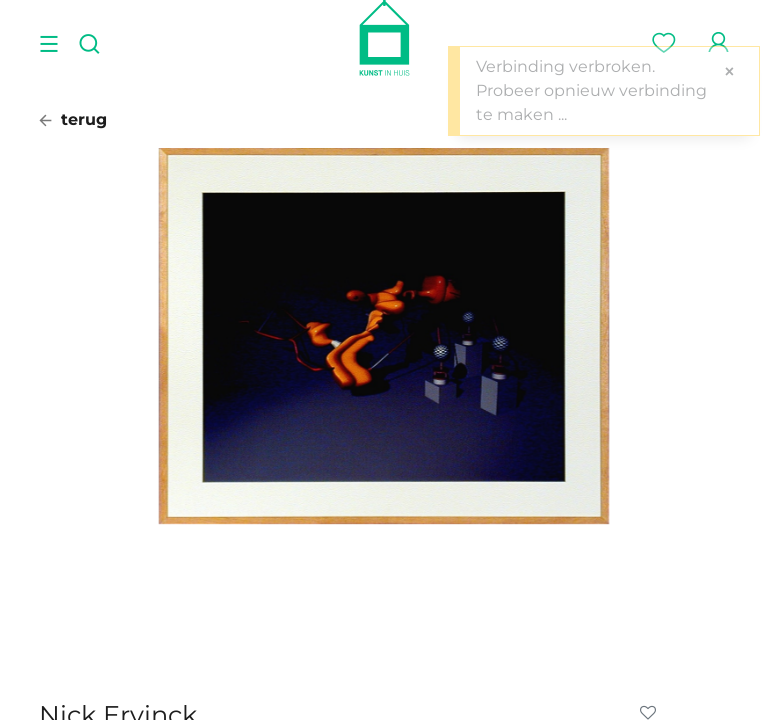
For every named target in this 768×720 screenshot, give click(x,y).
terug (73, 119)
